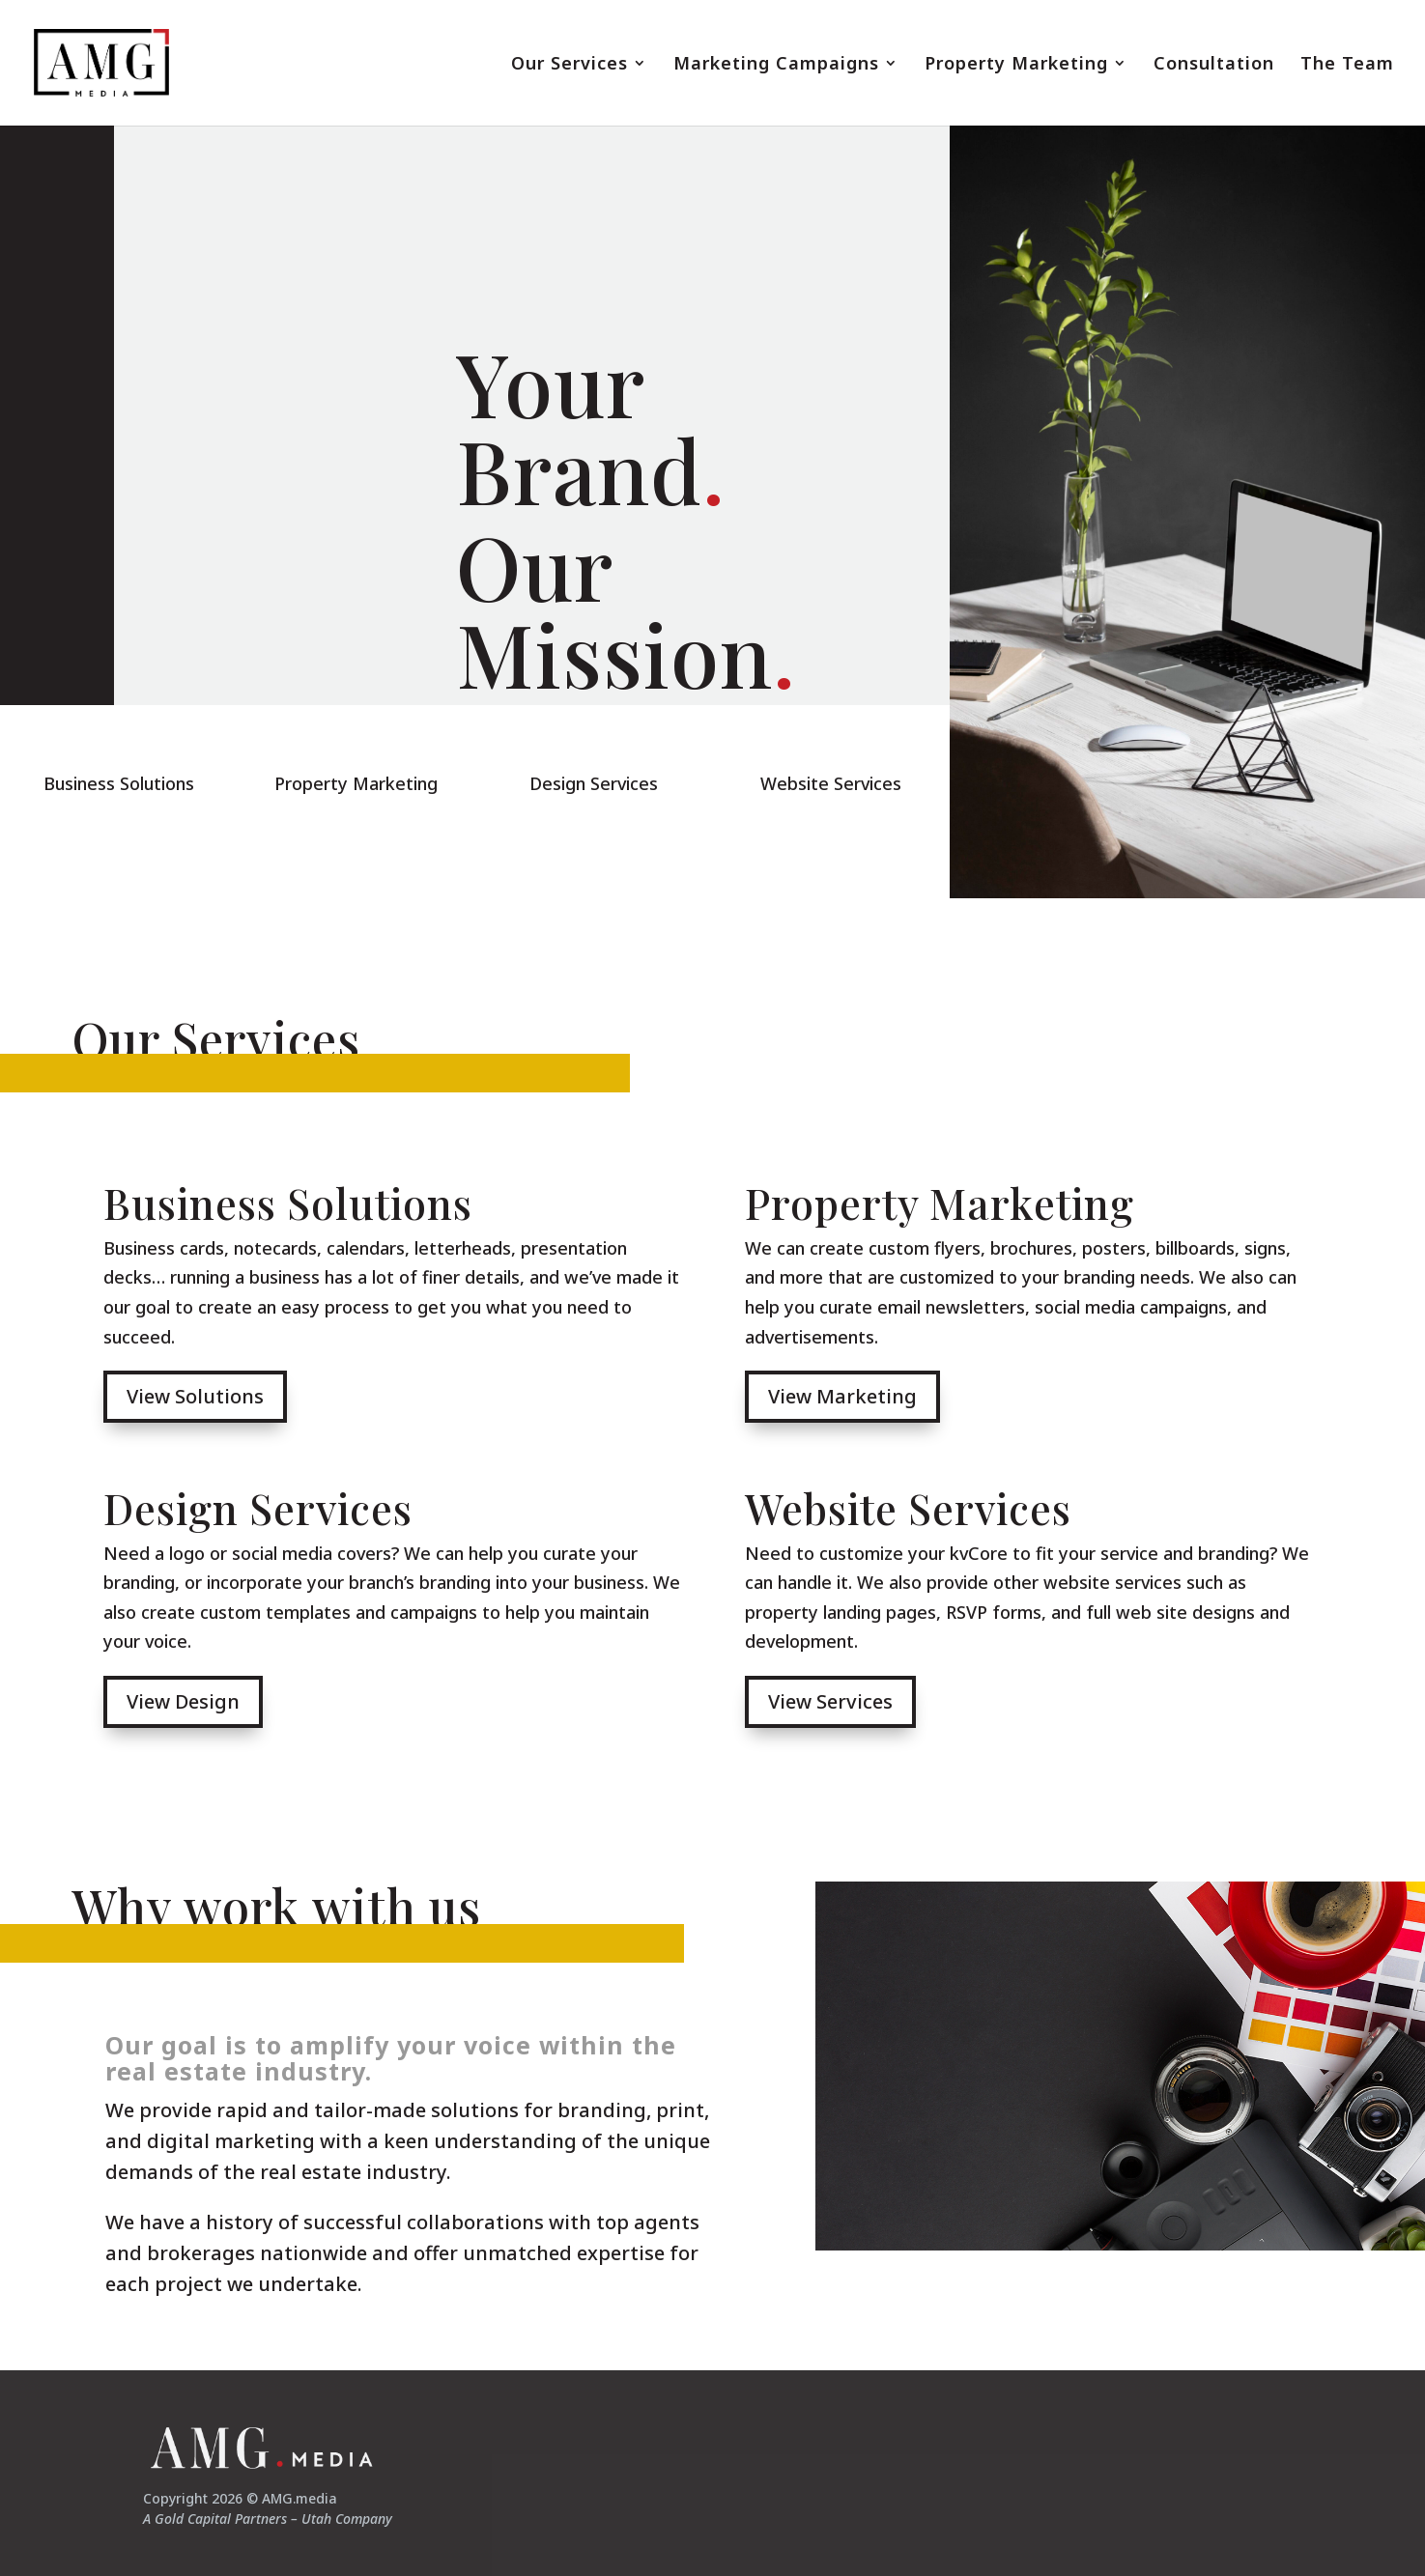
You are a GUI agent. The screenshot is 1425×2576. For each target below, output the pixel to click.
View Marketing (842, 1396)
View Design (183, 1701)
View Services (830, 1701)
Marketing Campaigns (776, 65)
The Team (1347, 65)
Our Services (569, 65)
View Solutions (195, 1396)
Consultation (1214, 65)
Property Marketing (1016, 65)
